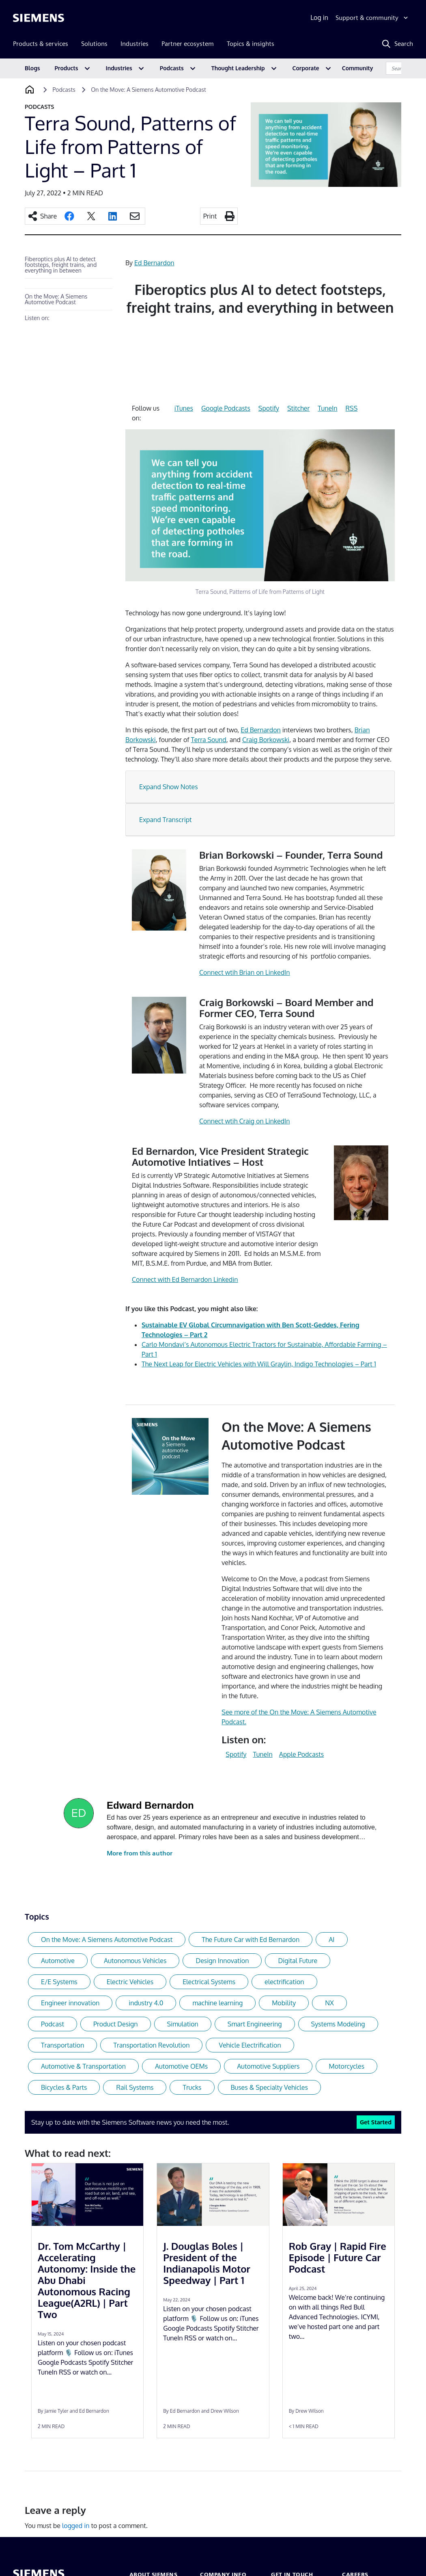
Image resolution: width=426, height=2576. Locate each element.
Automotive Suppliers (268, 2066)
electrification (284, 1982)
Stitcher (298, 408)
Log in (319, 17)
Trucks (192, 2087)
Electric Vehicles (130, 1982)
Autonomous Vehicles (135, 1961)
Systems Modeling (338, 2024)
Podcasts (172, 68)
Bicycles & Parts (64, 2087)
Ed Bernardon (154, 263)
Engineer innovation (70, 2003)
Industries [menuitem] (134, 44)
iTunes (183, 408)
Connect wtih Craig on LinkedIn (244, 1121)
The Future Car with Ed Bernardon (250, 1939)
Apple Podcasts (301, 1754)
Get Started (376, 2122)
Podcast (52, 2024)
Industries (119, 68)
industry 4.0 (146, 2003)
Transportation (62, 2045)
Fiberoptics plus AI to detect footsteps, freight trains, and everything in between (61, 264)
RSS (352, 408)
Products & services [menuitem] (40, 44)
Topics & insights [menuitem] (250, 44)
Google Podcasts (225, 408)
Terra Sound (208, 740)
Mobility (284, 2003)
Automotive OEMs (181, 2066)
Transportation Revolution (151, 2045)
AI (331, 1939)
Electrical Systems (209, 1982)
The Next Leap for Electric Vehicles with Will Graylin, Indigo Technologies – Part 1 (259, 1364)
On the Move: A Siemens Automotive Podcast (56, 299)
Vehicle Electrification (250, 2045)
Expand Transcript (165, 820)
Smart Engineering (255, 2024)
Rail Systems (134, 2087)
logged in (76, 2526)
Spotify (268, 408)
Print (210, 216)
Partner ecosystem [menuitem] (187, 44)
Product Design (115, 2024)
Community (357, 68)
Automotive (58, 1961)
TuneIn (327, 408)
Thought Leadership (238, 68)
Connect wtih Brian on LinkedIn (244, 972)
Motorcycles (346, 2066)
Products (66, 68)
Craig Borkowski (265, 740)
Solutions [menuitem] (94, 44)
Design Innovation (222, 1961)
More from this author (139, 1853)
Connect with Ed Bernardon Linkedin (185, 1279)
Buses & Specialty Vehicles (269, 2087)
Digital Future (297, 1961)
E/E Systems (59, 1982)
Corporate (306, 68)
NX (329, 2003)
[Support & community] (372, 18)
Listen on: (37, 317)
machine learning (217, 2003)
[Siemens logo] (38, 18)
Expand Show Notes (168, 787)
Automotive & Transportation (83, 2066)
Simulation (182, 2024)
